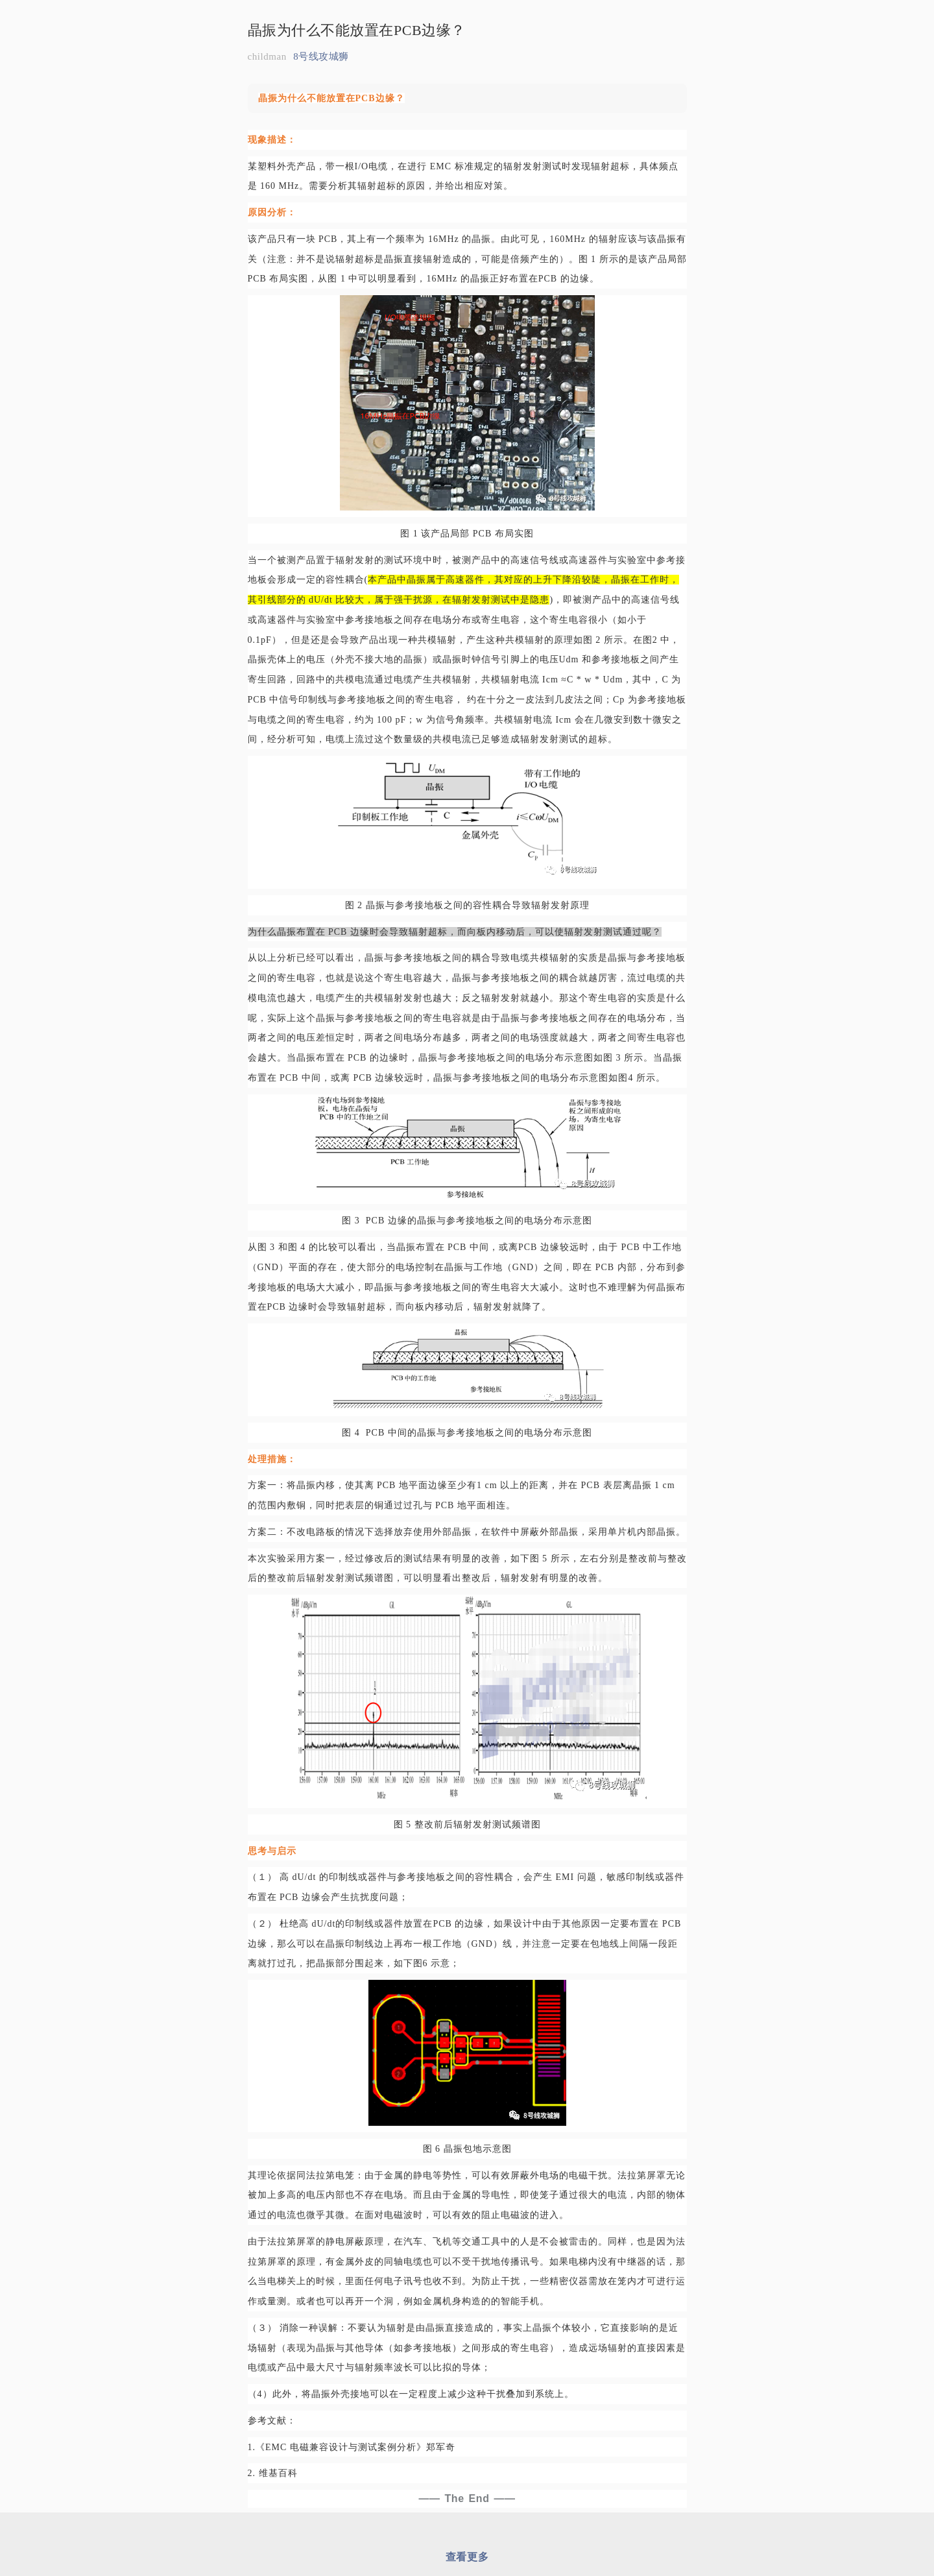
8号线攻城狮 (321, 56)
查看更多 (467, 2556)
